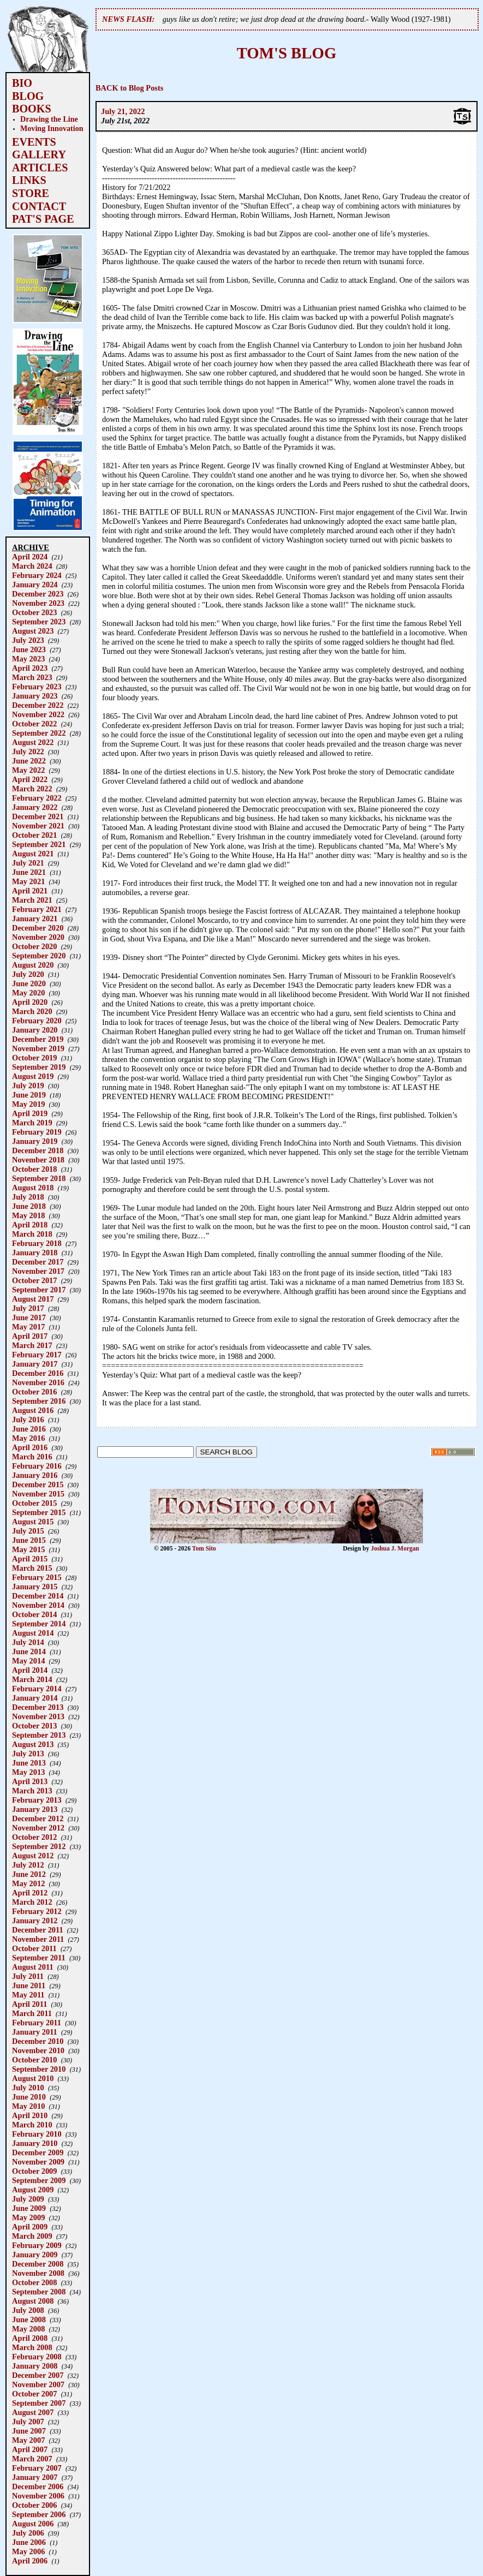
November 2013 (38, 1716)
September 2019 (38, 1067)
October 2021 (34, 835)
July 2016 (28, 1419)
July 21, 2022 (123, 111)
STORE (30, 193)
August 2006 (32, 2523)
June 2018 (29, 1206)
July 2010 (28, 2087)
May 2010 (28, 2106)
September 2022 (38, 733)
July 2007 (28, 2421)
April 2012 (29, 1892)
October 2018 (34, 1169)
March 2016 (32, 1456)
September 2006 (38, 2514)
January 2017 (35, 1363)
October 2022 (34, 723)
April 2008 (29, 2338)
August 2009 (32, 2189)
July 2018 (28, 1196)
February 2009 (37, 2245)
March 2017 (32, 1345)
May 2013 (28, 1772)
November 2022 (38, 714)
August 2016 (32, 1410)
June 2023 (29, 649)
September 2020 (38, 955)
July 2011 (28, 1976)
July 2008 (28, 2310)
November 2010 (38, 2050)
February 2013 (37, 1800)
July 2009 (28, 2199)
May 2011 (28, 1994)
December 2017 (37, 1261)
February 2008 (37, 2356)
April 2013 (29, 1781)
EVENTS (34, 142)
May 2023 (28, 658)
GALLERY (39, 154)
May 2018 (28, 1215)
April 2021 (29, 890)
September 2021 (38, 844)
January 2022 (35, 807)
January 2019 (35, 1141)
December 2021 (37, 816)
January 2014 (35, 1698)
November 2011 (38, 1939)
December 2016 (37, 1373)
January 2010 (35, 2143)
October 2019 (34, 1057)
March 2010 (32, 2124)
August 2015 (32, 1521)
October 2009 (34, 2171)
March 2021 (32, 900)
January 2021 (35, 918)
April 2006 (29, 2560)
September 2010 (38, 2069)
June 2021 (29, 872)
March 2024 (32, 566)
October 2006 (34, 2505)
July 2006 (28, 2533)
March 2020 (32, 1011)
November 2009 (38, 2161)
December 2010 (37, 2041)
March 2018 (32, 1234)
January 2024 (35, 584)
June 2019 (29, 1094)
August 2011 (32, 1967)
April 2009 (29, 2226)
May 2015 (28, 1549)
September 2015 (38, 1512)
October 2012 (34, 1837)
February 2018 (37, 1243)
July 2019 (28, 1085)
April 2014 (29, 1670)
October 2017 (34, 1280)
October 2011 (34, 1948)
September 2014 (38, 1623)
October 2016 (34, 1391)
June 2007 (29, 2430)
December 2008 (37, 2263)
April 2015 (29, 1558)
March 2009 (32, 2236)
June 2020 (29, 983)
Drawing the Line (49, 119)
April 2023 (29, 668)
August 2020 (32, 965)
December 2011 (37, 1929)
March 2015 (32, 1568)
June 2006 (29, 2542)
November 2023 (38, 603)
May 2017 (28, 1326)
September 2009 (38, 2180)
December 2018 (37, 1150)
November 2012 (38, 1827)
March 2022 (32, 788)
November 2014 (38, 1605)
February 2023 (37, 686)
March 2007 (32, 2458)
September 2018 (38, 1178)
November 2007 (38, 2384)
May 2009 (28, 2217)
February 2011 (36, 2022)
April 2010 (29, 2115)
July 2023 (28, 640)
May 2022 (28, 770)
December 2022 (37, 705)
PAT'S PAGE (43, 219)
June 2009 (29, 2208)
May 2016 (28, 1438)
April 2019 (29, 1113)
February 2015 (37, 1577)
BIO (22, 83)
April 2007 (29, 2449)
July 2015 (28, 1530)
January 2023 (35, 695)
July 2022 (28, 751)
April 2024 (29, 556)
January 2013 (35, 1809)
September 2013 (38, 1735)
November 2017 (38, 1271)
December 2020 (37, 927)
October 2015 (34, 1503)
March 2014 (32, 1679)
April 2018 (29, 1224)
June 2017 (29, 1317)
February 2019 (37, 1132)
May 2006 (28, 2551)
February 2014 (37, 1688)
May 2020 (28, 992)
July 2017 (28, 1308)
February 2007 (37, 2468)
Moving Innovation (52, 128)
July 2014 (28, 1642)
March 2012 (32, 1902)
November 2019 (38, 1048)
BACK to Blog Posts (129, 88)
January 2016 (35, 1475)
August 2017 (32, 1299)
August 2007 (32, 2412)
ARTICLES (40, 168)
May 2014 (28, 1660)
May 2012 (28, 1883)
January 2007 (35, 2477)
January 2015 (35, 1586)
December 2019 (37, 1039)
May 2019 (28, 1104)
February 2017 (37, 1354)
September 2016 (38, 1401)
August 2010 (32, 2078)
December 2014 (37, 1595)
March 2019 (32, 1122)
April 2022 (29, 779)
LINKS (29, 180)
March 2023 (32, 677)
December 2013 (37, 1707)
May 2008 (28, 2328)
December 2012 (37, 1818)
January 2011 (34, 2032)
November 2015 (38, 1493)
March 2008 (32, 2347)
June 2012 (29, 1874)
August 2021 (32, 853)
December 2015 (37, 1484)
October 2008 (34, 2282)
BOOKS (31, 109)
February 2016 (37, 1466)
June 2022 (29, 760)
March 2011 (32, 2013)
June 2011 (28, 1985)
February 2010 (37, 2134)
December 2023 (37, 593)
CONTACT (39, 206)
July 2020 (28, 974)
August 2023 (32, 631)
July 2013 (28, 1753)
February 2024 (37, 575)
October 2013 (34, 1725)
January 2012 (35, 1920)
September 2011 (38, 1957)
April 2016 (29, 1447)
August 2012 (32, 1855)
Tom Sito (204, 1548)
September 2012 (38, 1846)
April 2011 (29, 2004)
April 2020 (29, 1002)
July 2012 (28, 1865)
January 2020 (35, 1029)
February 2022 (37, 798)
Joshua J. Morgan (395, 1548)
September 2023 (38, 621)
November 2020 (38, 937)
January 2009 (35, 2254)
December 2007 (37, 2375)
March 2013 (32, 1790)
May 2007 (28, 2440)
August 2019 (32, 1076)
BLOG (28, 96)
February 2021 (37, 909)
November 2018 (38, 1159)
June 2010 (29, 2096)
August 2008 (32, 2301)
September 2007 (38, 2403)
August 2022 (32, 742)
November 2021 (38, 825)
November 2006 (38, 2495)
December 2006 (37, 2486)
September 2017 (38, 1289)
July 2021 (28, 862)
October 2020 (34, 946)
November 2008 (38, 2273)
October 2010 (34, 2059)
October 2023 (34, 612)
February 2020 (37, 1020)
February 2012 (37, 1911)
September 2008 (38, 2291)
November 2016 (38, 1382)
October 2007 (34, 2393)
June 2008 (29, 2319)
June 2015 (29, 1540)
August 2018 (32, 1187)
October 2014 (34, 1614)
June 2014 (29, 1651)
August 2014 (32, 1633)
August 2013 (32, 1744)
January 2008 (35, 2366)
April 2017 (29, 1336)
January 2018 (35, 1252)
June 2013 (29, 1762)
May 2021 (28, 881)
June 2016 (29, 1428)
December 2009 (37, 2152)
